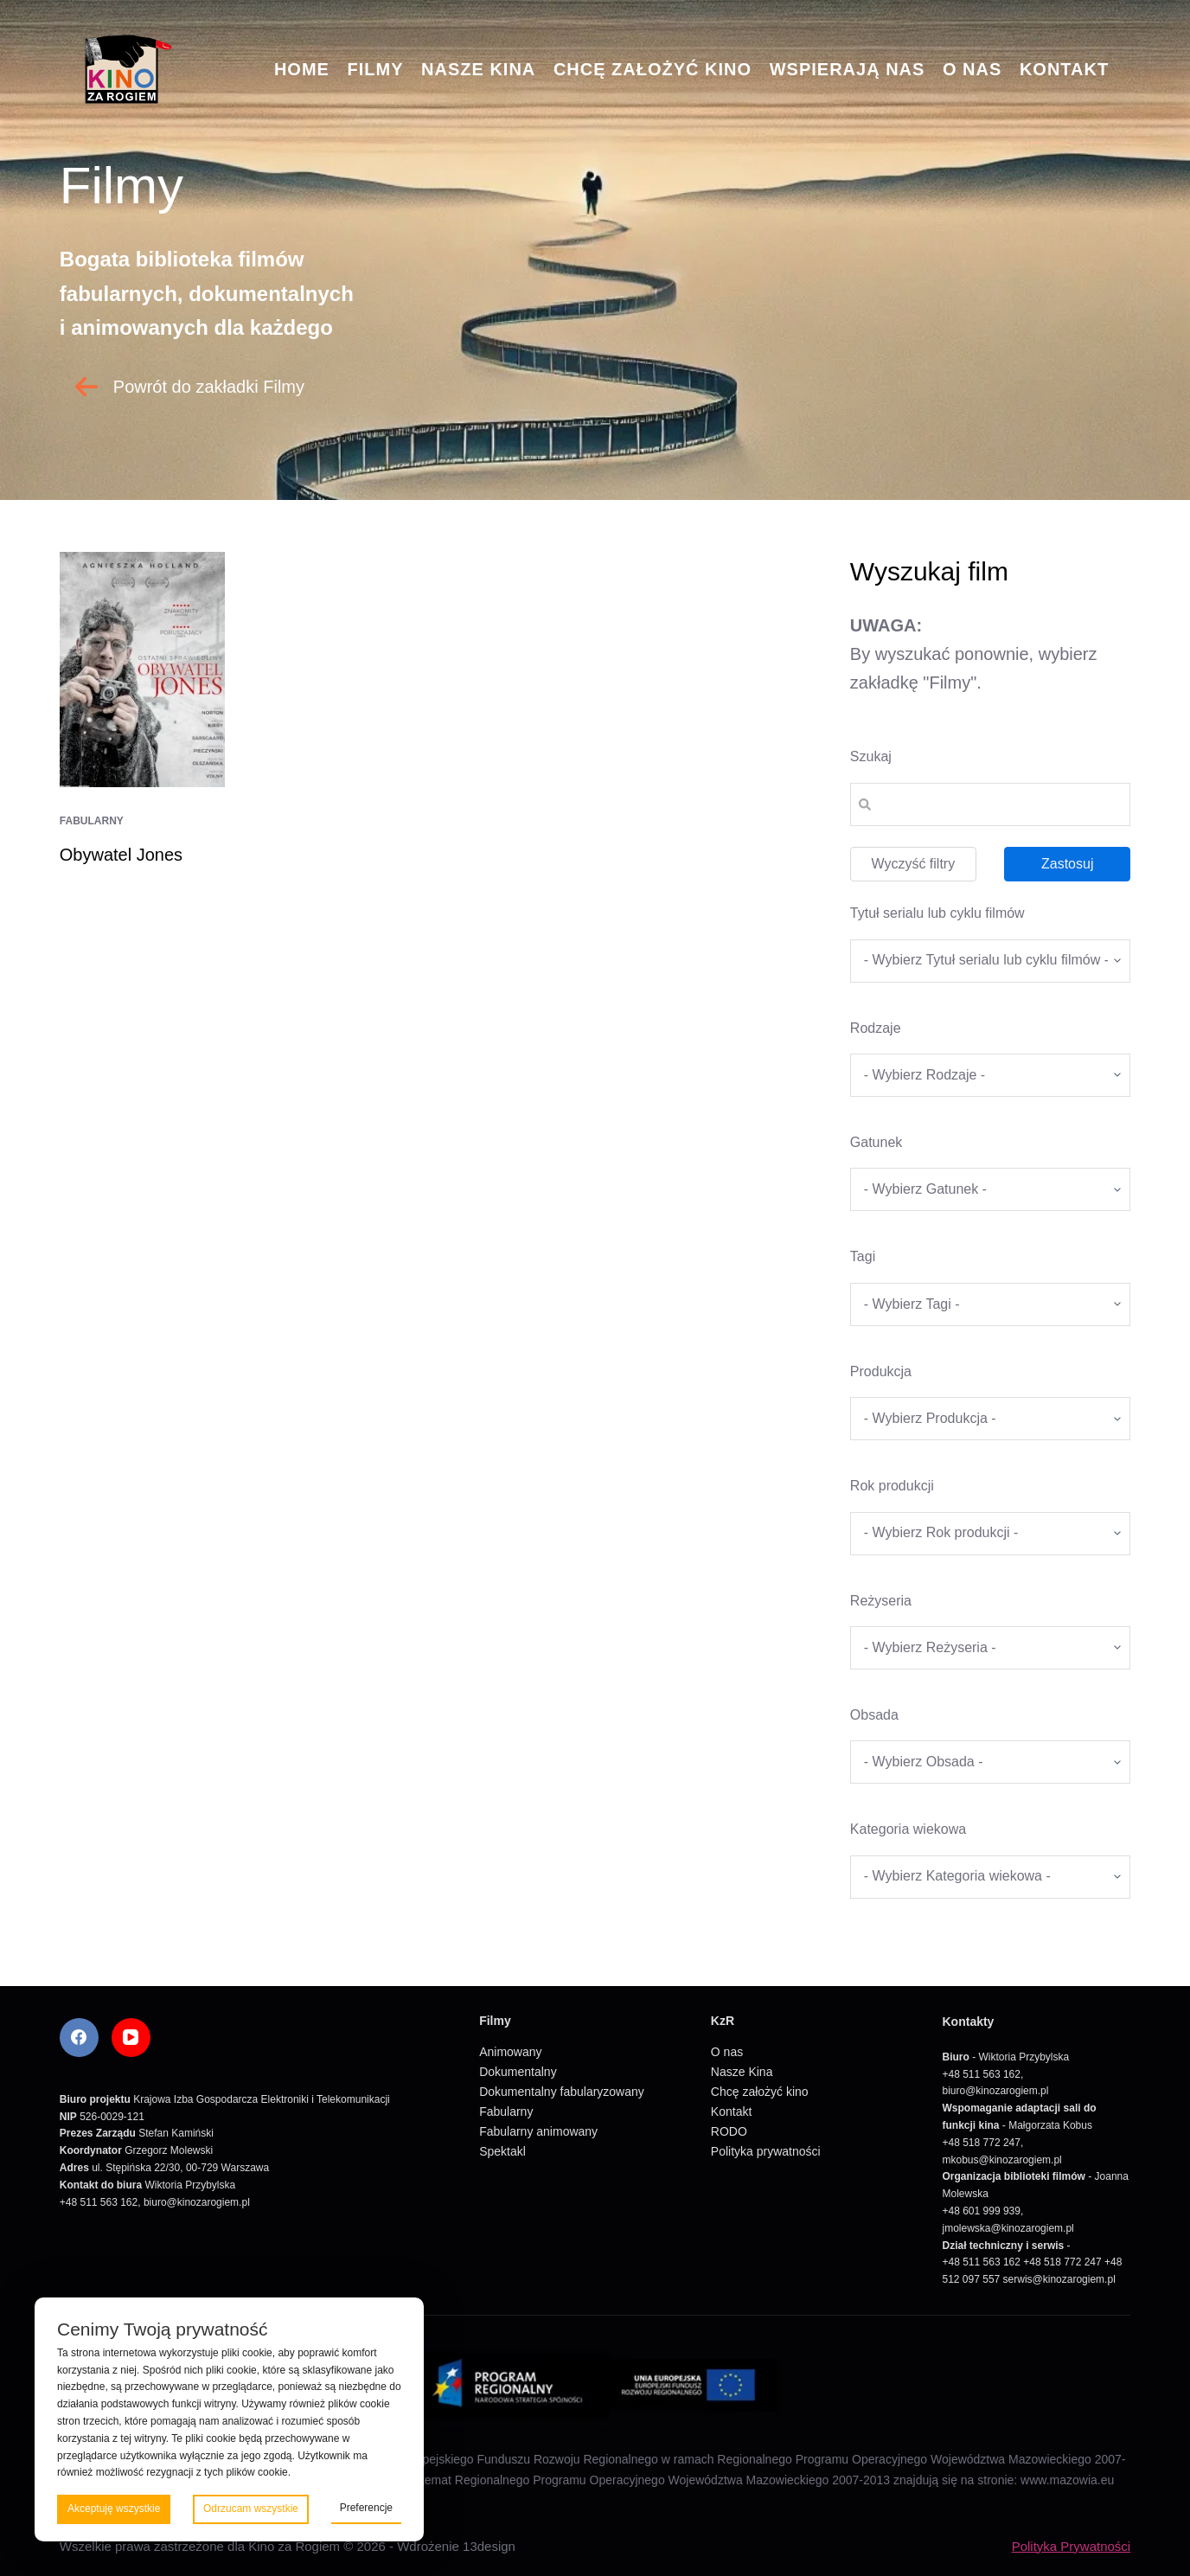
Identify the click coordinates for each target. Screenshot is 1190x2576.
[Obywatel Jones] (142, 669)
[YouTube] (131, 2037)
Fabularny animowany (538, 2131)
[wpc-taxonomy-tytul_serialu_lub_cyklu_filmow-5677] (990, 961)
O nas (972, 69)
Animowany (510, 2052)
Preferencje (366, 2508)
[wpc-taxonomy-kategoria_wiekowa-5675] (990, 1877)
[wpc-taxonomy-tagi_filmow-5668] (990, 1304)
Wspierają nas (847, 69)
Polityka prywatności (766, 2151)
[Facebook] (79, 2037)
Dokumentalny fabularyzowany (561, 2092)
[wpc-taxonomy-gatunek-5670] (990, 1189)
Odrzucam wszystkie (250, 2508)
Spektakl (502, 2151)
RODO (729, 2131)
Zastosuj (1067, 863)
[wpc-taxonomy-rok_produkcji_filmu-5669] (990, 1533)
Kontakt (1064, 69)
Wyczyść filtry (913, 863)
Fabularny (92, 821)
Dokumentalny (518, 2072)
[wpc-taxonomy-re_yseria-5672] (990, 1647)
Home (301, 69)
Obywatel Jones (121, 854)
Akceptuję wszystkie (113, 2508)
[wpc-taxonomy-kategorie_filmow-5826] (990, 1075)
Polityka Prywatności (1071, 2546)
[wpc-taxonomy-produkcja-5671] (990, 1418)
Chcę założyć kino (652, 69)
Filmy (375, 69)
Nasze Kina (478, 69)
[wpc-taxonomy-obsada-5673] (990, 1762)
